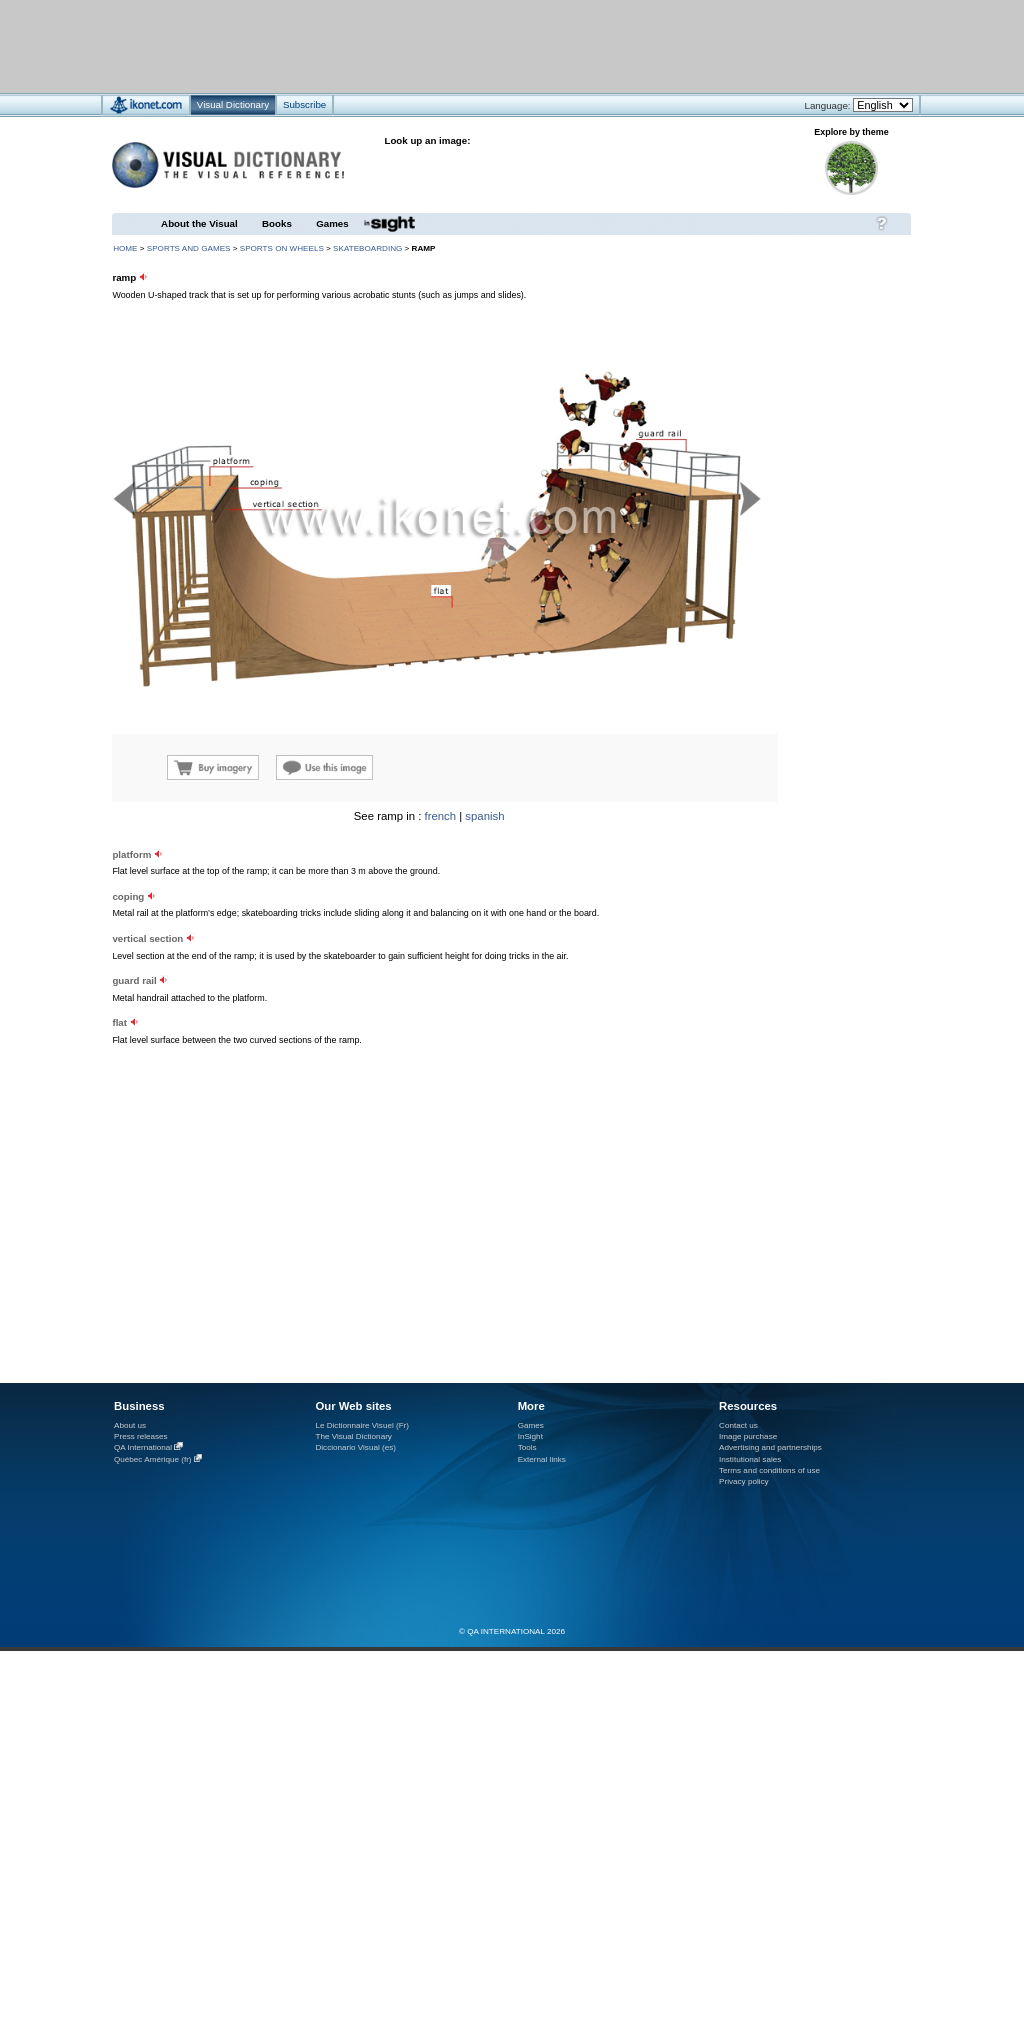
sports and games (189, 248)
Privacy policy (744, 1481)
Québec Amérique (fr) (153, 1459)
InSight (530, 1436)
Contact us (738, 1425)
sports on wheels (282, 248)
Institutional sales (750, 1459)
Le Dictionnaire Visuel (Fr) (362, 1425)
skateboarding (367, 248)
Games (332, 223)
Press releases (141, 1436)
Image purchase (748, 1436)
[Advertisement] (452, 45)
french (441, 816)
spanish (484, 816)
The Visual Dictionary (353, 1436)
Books (277, 223)
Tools (527, 1447)
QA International (143, 1447)
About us (130, 1425)
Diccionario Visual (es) (355, 1447)
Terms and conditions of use (769, 1470)
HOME (125, 248)
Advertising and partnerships (770, 1447)
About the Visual (199, 223)
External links (542, 1459)
